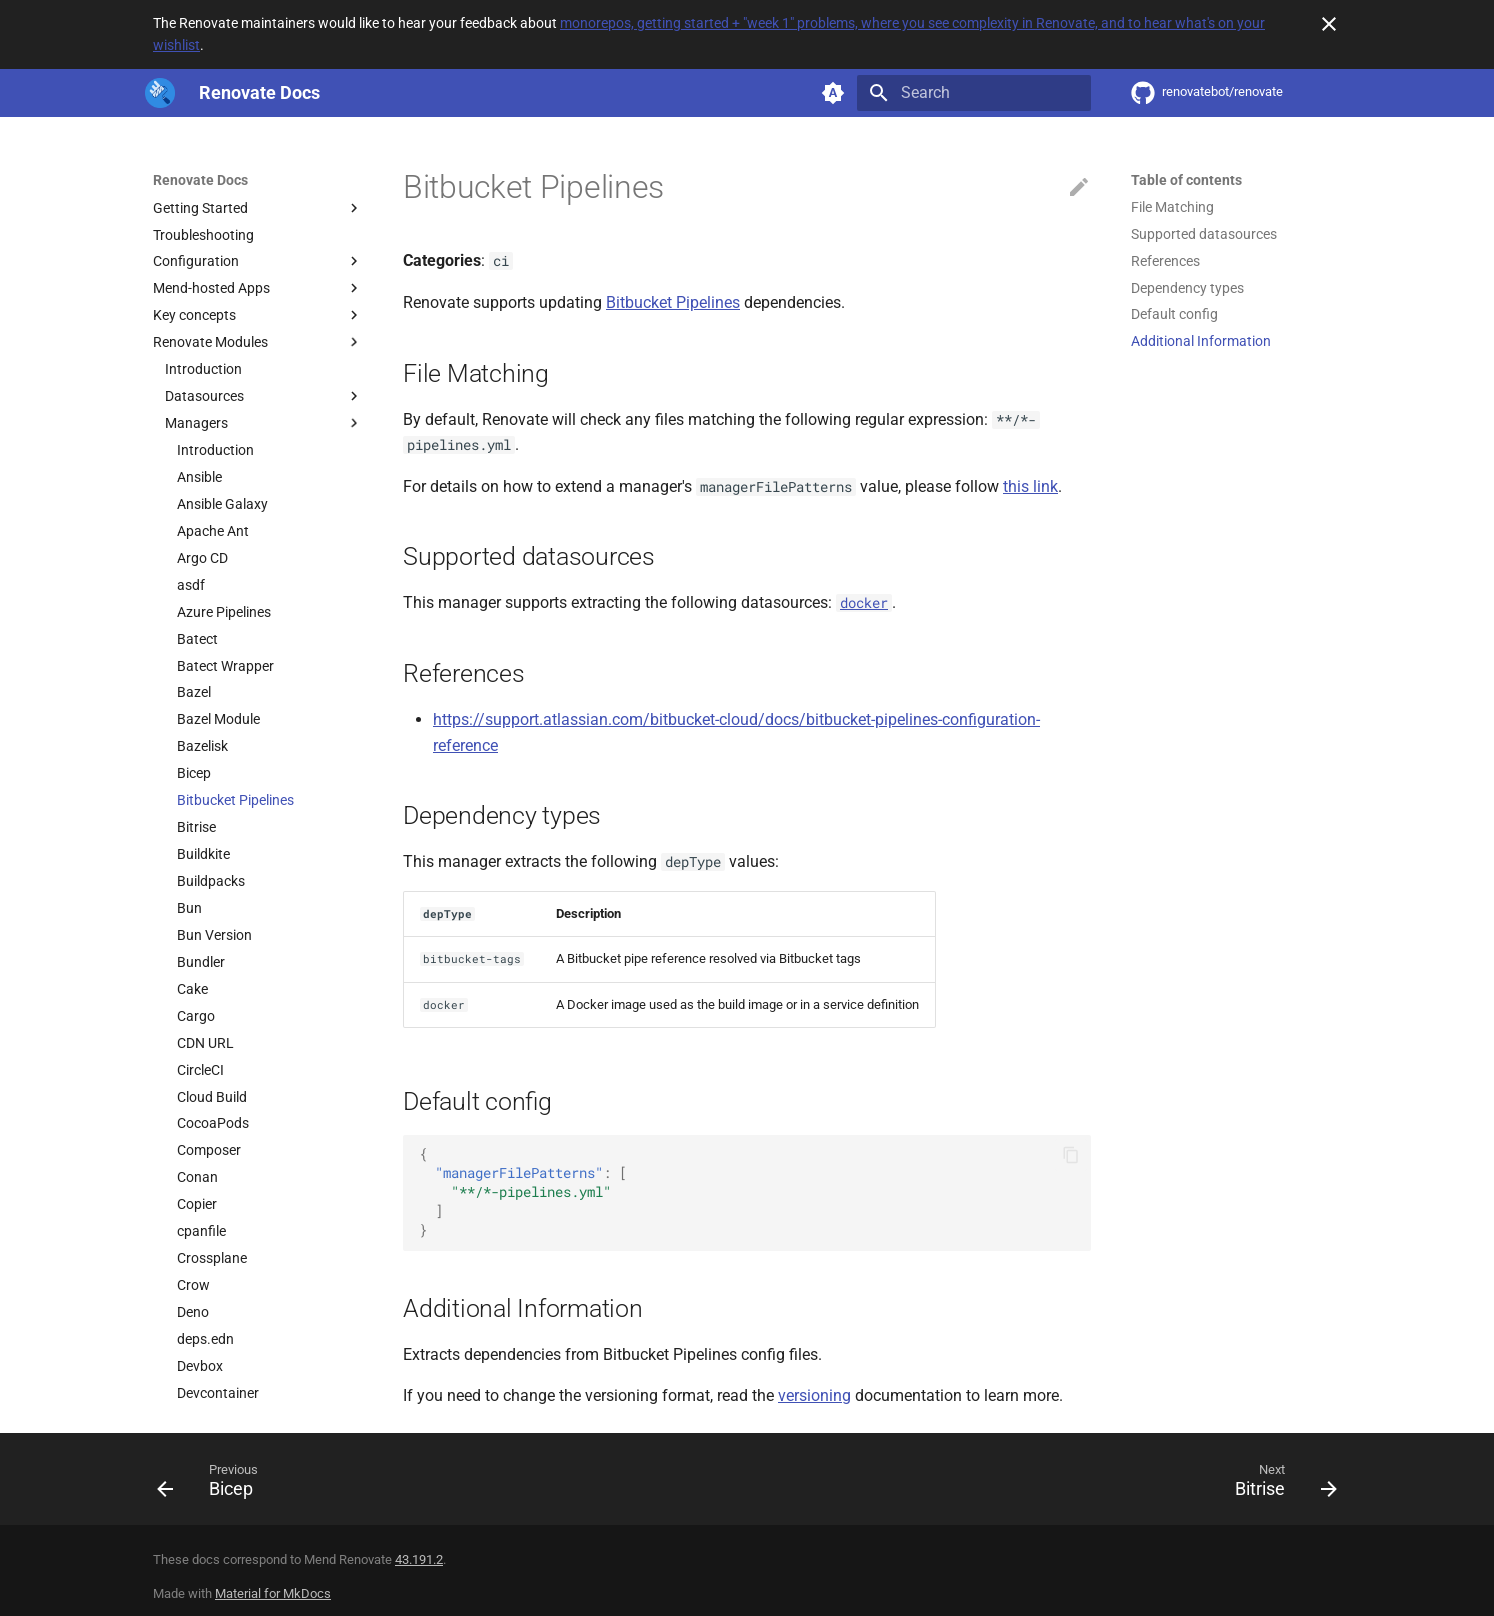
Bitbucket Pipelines (673, 302)
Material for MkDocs (273, 1593)
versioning (814, 1395)
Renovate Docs (200, 180)
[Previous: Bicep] (214, 1485)
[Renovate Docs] (160, 93)
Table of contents (1186, 180)
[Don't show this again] (1329, 24)
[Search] (974, 93)
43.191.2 (419, 1559)
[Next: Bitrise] (1279, 1485)
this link (1030, 486)
